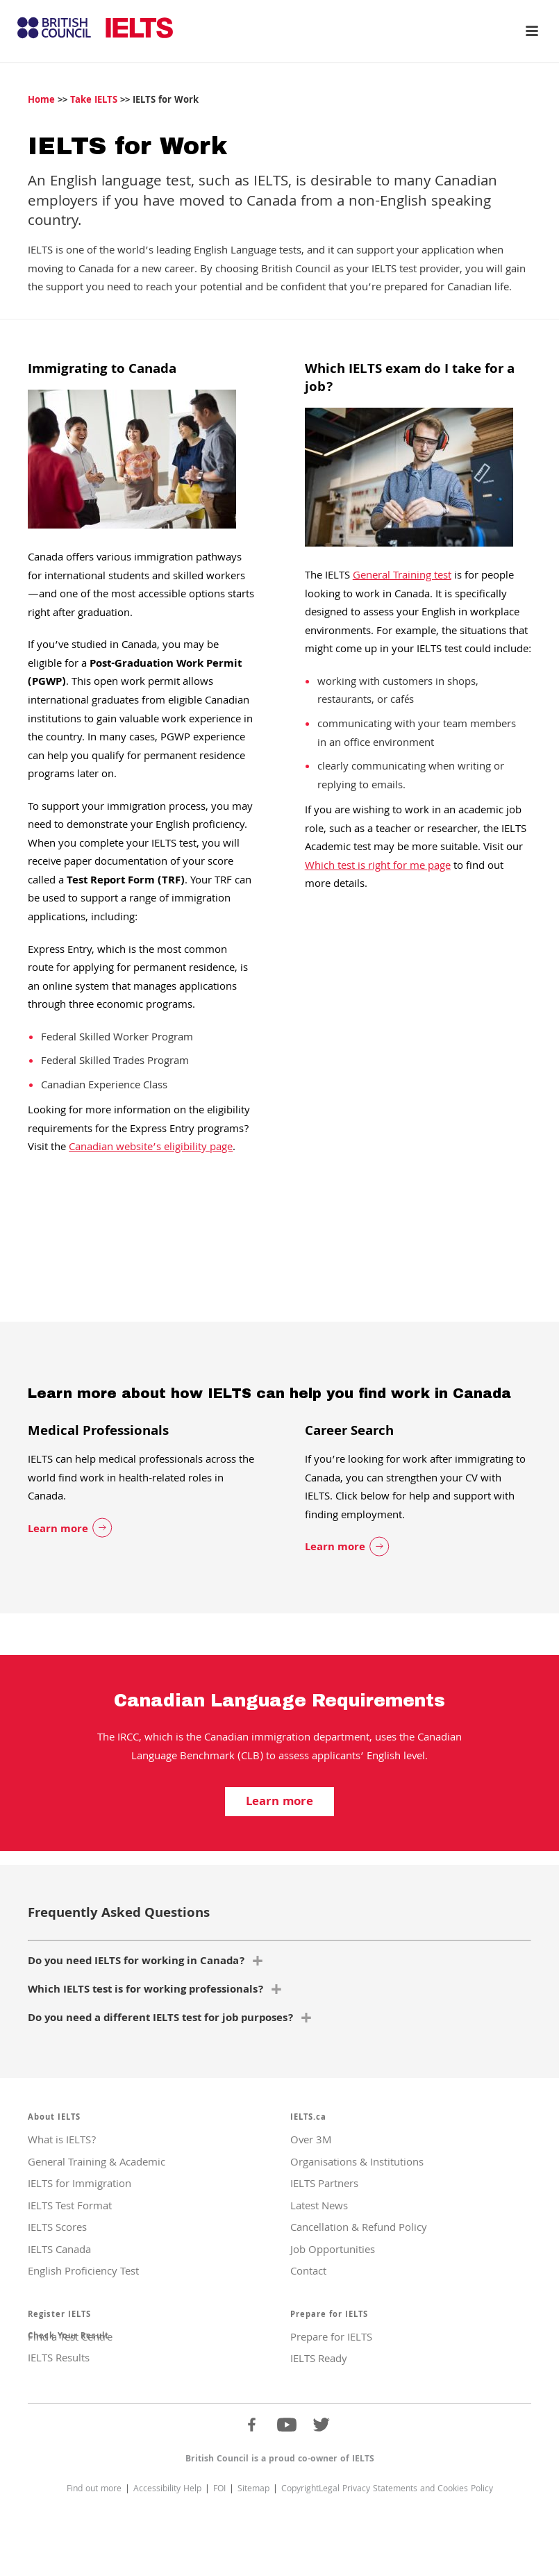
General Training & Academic (96, 2163)
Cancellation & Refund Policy (358, 2229)
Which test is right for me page (378, 867)
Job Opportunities (332, 2251)
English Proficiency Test (83, 2272)
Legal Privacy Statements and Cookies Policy (406, 2489)
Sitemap (253, 2489)
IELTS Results (59, 2359)
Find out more (94, 2489)
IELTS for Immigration (79, 2185)
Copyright (300, 2489)
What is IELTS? (62, 2141)
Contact (308, 2272)
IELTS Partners (324, 2185)
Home (41, 100)
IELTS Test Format (70, 2207)
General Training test (402, 576)
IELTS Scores (57, 2229)
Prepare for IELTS (331, 2338)
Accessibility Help (167, 2489)
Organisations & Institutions (357, 2163)
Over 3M (310, 2141)
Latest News (319, 2207)
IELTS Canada (59, 2251)
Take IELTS (93, 100)
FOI (219, 2489)
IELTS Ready (318, 2360)
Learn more (58, 1530)
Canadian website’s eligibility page (151, 1148)
